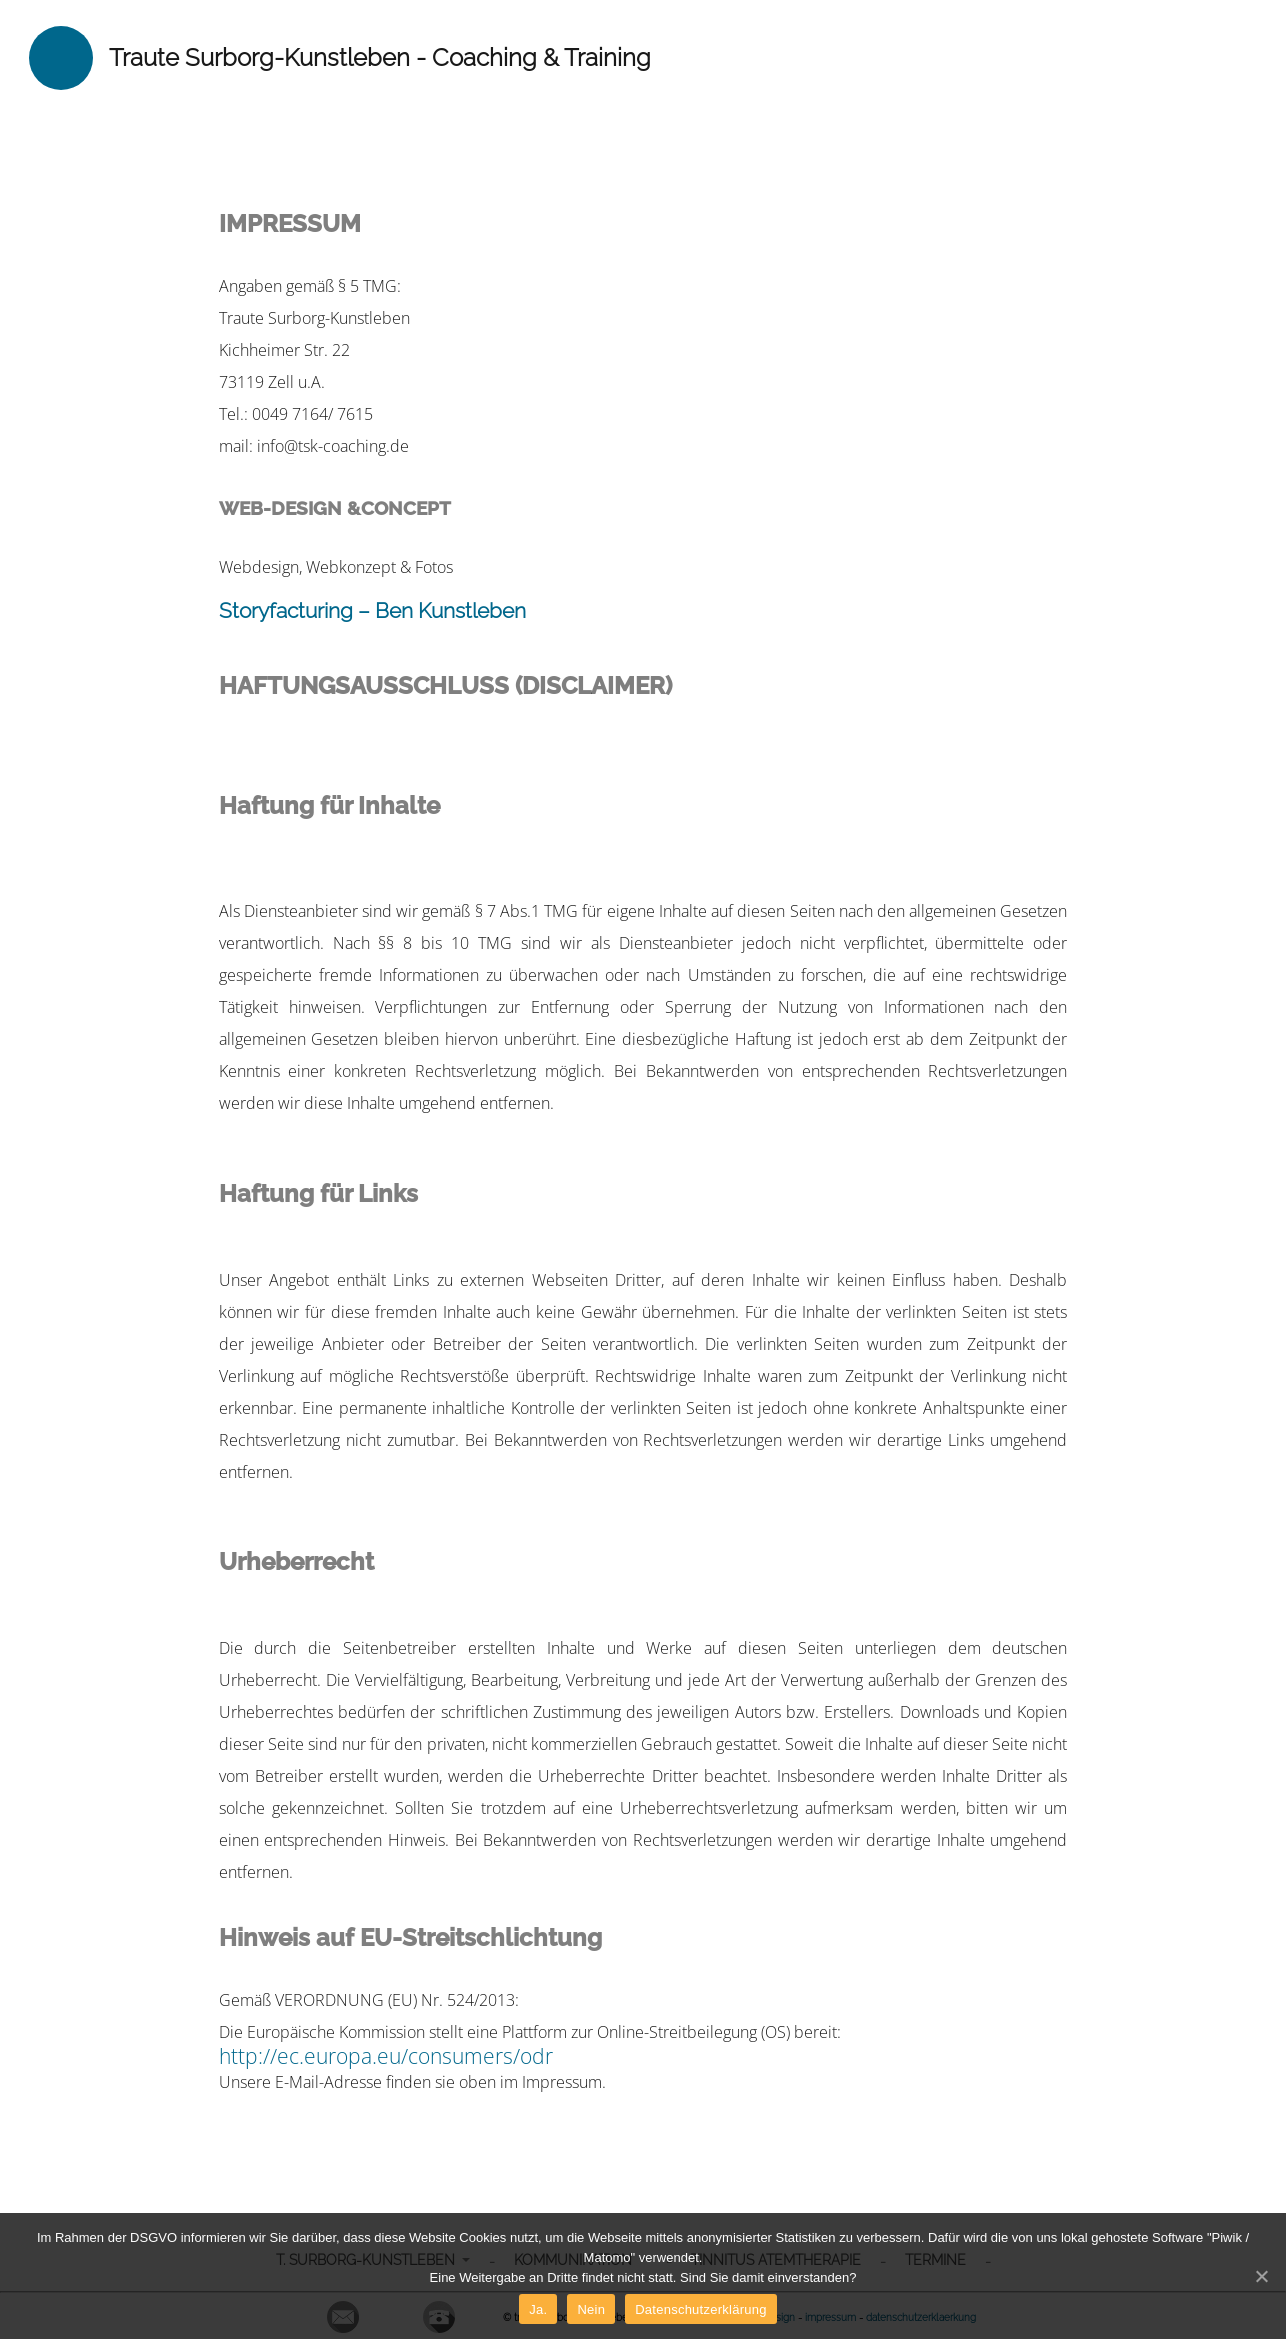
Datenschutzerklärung (700, 2309)
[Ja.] (1261, 2276)
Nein (591, 2309)
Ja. (538, 2309)
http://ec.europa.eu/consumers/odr (386, 2056)
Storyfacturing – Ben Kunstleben (372, 611)
